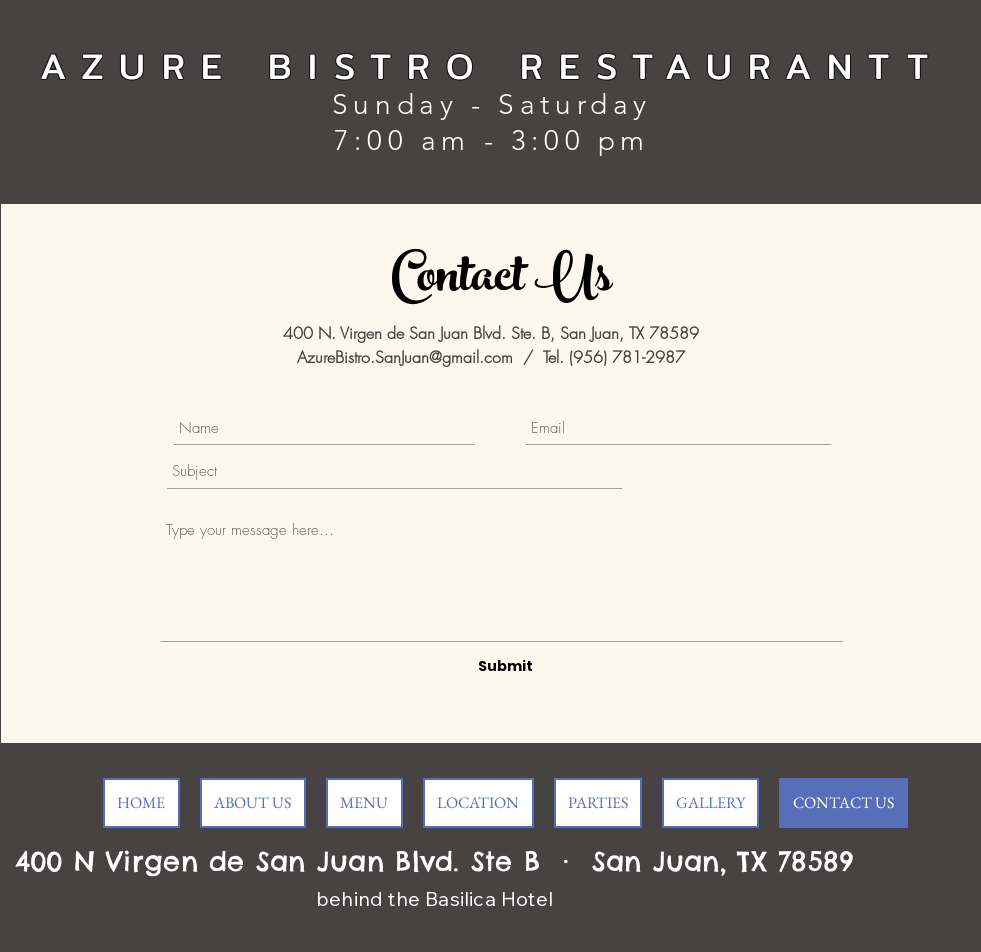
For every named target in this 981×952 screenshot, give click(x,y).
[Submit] (506, 666)
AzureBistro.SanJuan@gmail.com (405, 357)
